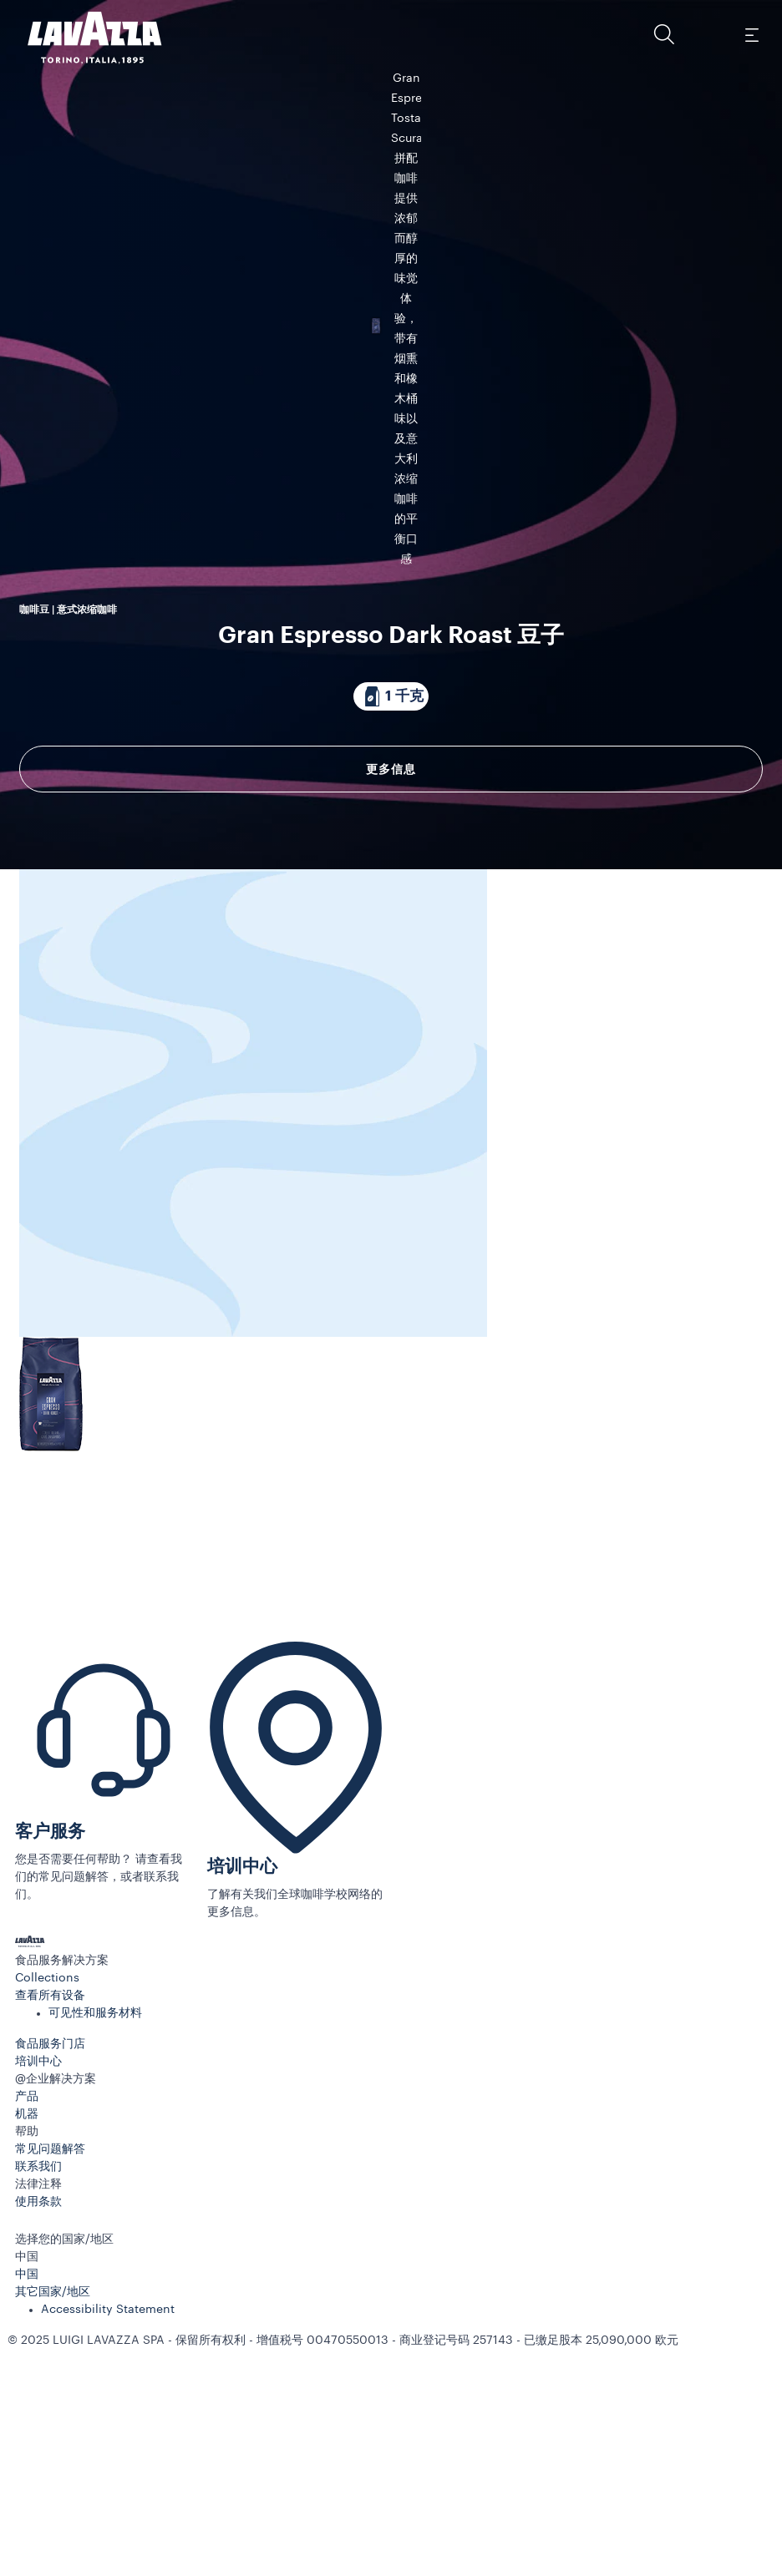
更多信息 (391, 889)
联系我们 (38, 2411)
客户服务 (50, 2075)
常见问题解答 (50, 2393)
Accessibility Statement (108, 2553)
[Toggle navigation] (751, 34)
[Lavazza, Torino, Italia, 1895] (84, 37)
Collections (47, 2222)
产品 (26, 2340)
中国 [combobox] (26, 2501)
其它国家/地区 (52, 2536)
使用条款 (38, 2446)
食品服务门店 (50, 2288)
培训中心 (242, 2110)
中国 (26, 2518)
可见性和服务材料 (95, 2257)
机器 (26, 2358)
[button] (664, 34)
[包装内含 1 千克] (391, 816)
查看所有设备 (50, 2239)
